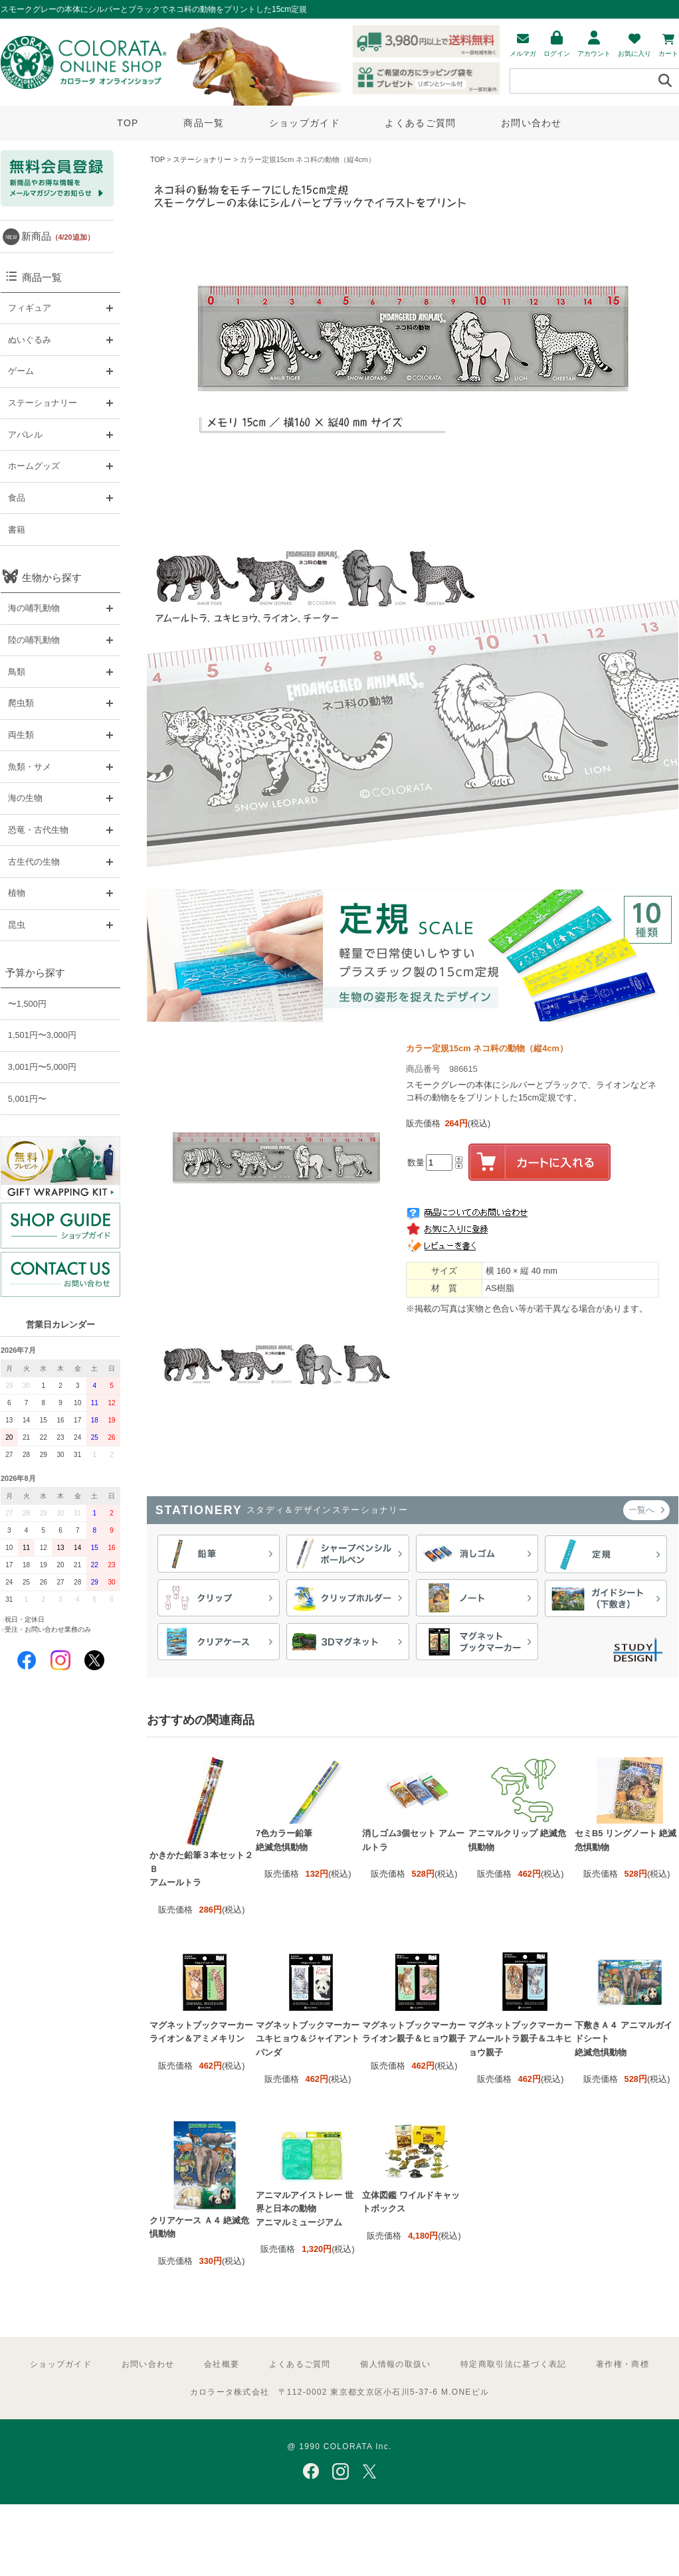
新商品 (57, 236)
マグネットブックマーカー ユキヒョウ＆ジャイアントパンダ (307, 2038)
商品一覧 (203, 123)
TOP (127, 123)
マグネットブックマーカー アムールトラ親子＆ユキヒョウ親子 (520, 2038)
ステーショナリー (202, 159)
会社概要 (221, 2364)
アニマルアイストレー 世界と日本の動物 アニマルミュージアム (304, 2208)
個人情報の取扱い (395, 2364)
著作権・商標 (622, 2364)
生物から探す (52, 577)
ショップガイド (304, 123)
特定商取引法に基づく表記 (513, 2364)
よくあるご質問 (420, 123)
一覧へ (646, 1510)
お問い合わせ (531, 123)
